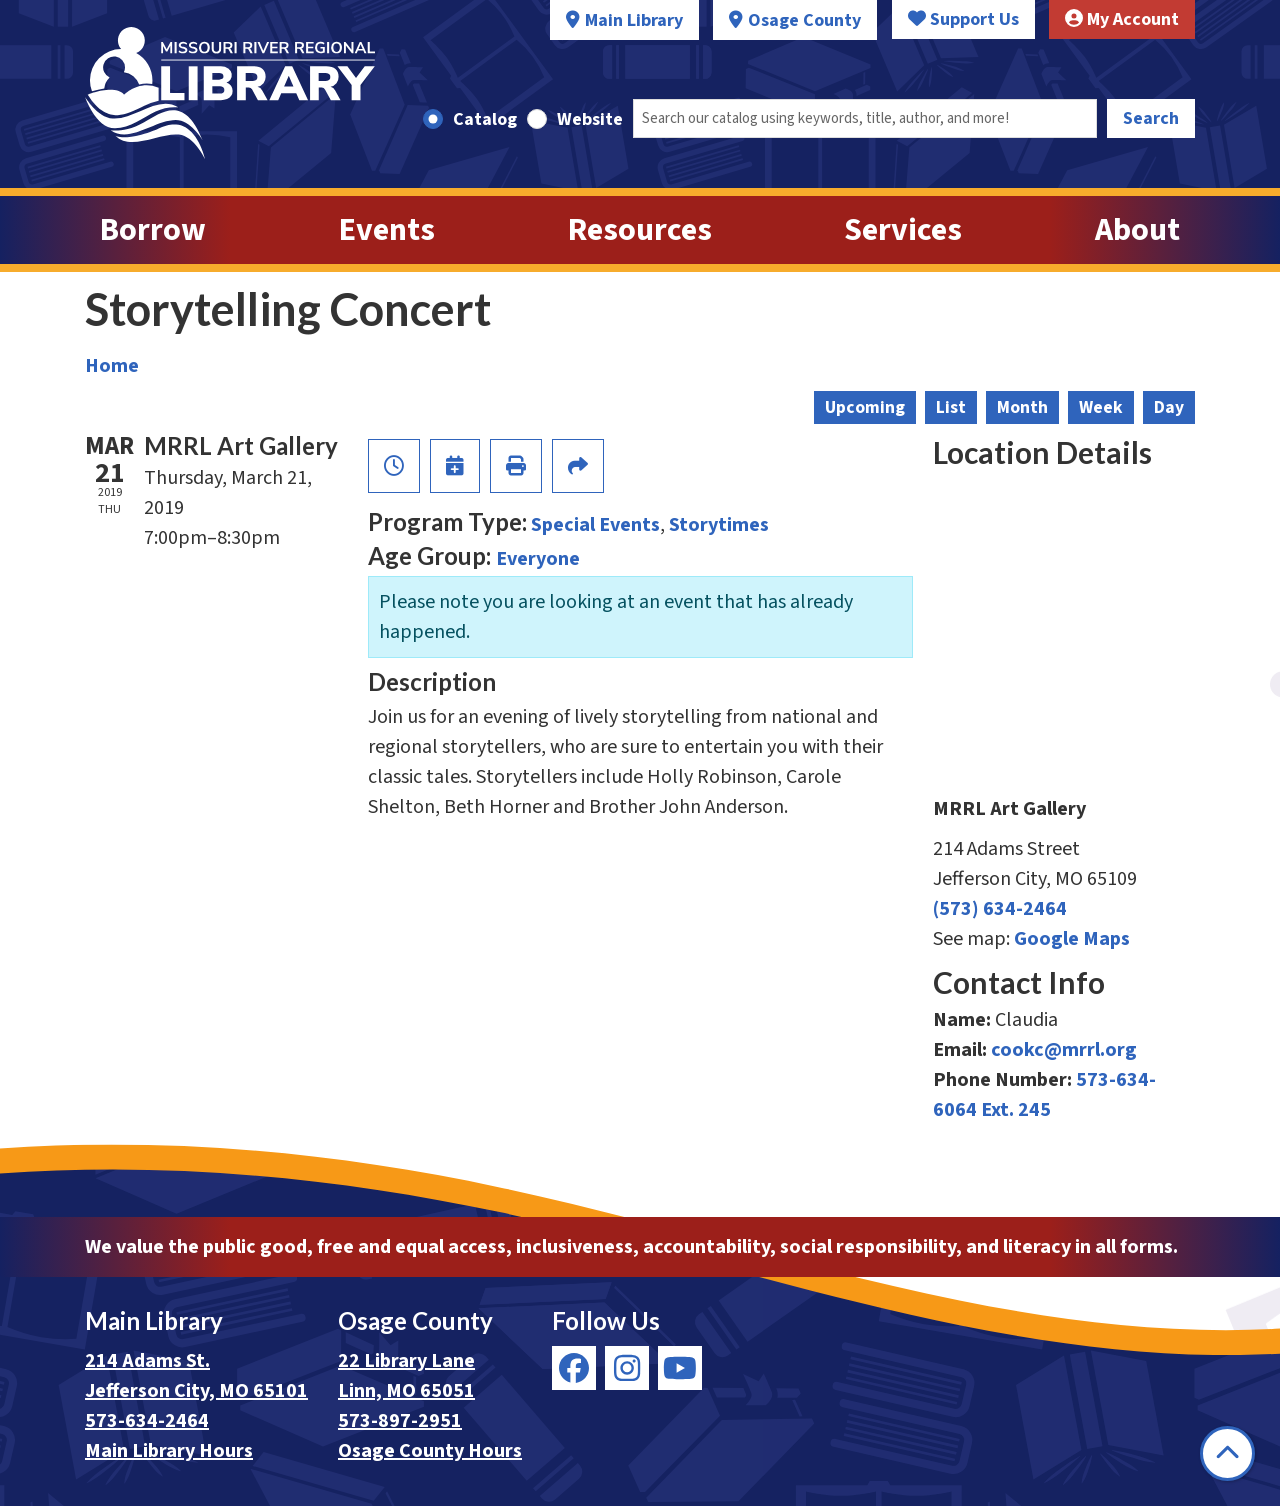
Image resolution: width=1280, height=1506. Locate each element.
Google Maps (1072, 939)
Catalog (485, 119)
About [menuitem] (1137, 230)
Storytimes (719, 525)
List (951, 407)
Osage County (804, 20)
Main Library (634, 20)
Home (112, 366)
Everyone (538, 559)
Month (1022, 407)
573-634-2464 (147, 1421)
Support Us (963, 19)
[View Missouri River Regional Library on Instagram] (627, 1368)
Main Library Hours (169, 1451)
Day (1169, 407)
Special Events (595, 525)
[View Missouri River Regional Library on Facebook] (574, 1368)
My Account (1122, 19)
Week (1101, 407)
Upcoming (865, 407)
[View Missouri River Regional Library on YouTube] (680, 1368)
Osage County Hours (430, 1451)
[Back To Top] (1227, 1453)
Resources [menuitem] (640, 230)
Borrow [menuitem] (153, 230)
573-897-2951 (400, 1421)
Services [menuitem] (903, 230)
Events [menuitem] (387, 230)
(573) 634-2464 (1000, 909)
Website (590, 119)
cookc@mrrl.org (1064, 1050)
